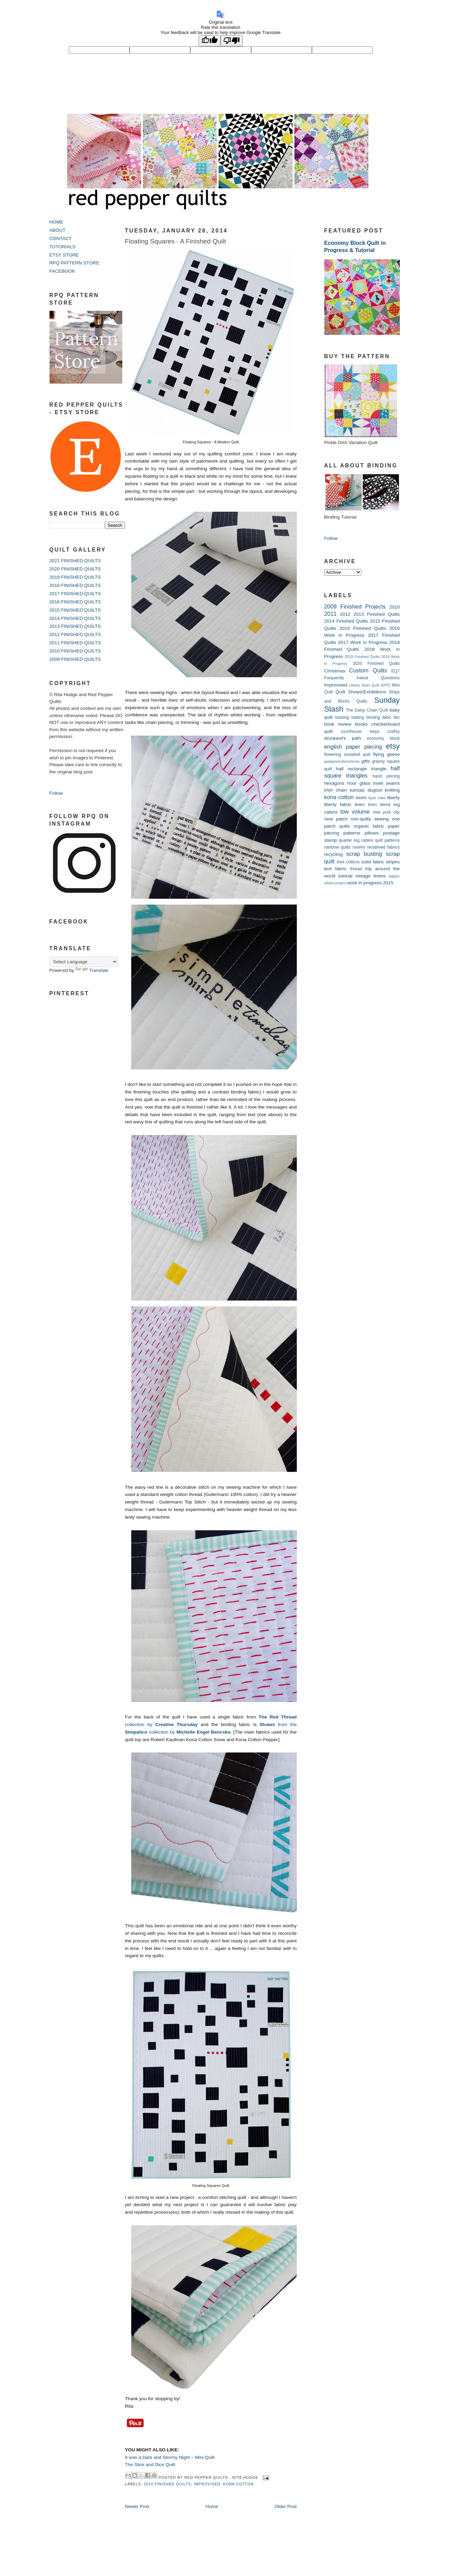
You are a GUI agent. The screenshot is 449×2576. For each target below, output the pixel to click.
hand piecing (386, 776)
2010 (394, 607)
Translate (91, 970)
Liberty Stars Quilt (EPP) (370, 685)
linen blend (379, 804)
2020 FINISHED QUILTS (75, 568)
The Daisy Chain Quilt (367, 710)
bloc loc (391, 717)
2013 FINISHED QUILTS (75, 626)
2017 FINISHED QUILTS (75, 593)
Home (211, 2506)
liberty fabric (337, 804)
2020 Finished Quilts (376, 663)
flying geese (386, 754)
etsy (393, 746)
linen (359, 804)
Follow (56, 793)
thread (356, 868)
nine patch (336, 818)
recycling (333, 854)
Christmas (334, 670)
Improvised (207, 2484)
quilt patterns (387, 840)
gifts (365, 761)
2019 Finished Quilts (362, 657)
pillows (371, 833)
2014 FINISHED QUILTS (75, 618)
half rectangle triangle (361, 768)
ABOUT (57, 230)
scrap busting (364, 854)
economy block (383, 738)
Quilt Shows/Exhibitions (361, 691)
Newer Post (137, 2506)
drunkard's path (342, 738)
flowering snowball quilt (347, 754)
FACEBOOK (62, 271)
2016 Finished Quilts (362, 628)
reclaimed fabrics (383, 847)
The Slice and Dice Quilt (150, 2464)
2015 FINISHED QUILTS (75, 610)
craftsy (393, 731)
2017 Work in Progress (363, 642)
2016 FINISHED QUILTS (75, 601)
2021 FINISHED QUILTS (75, 560)
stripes (393, 861)
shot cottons (347, 862)
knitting (392, 790)
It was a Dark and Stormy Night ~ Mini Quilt (170, 2457)
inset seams (386, 783)
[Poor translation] (232, 40)
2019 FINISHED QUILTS (75, 577)
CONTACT (60, 238)
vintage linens (370, 875)
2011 (330, 614)
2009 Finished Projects (355, 606)
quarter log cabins (356, 840)
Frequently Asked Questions (362, 678)
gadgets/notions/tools (342, 761)
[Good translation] (210, 40)
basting (342, 717)
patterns (351, 833)
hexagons (334, 783)
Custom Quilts (368, 670)
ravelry (358, 847)
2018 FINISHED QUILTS (75, 585)
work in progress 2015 (370, 882)
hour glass (358, 783)
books (361, 724)
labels (361, 797)
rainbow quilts (337, 847)
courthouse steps (360, 731)
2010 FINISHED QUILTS (75, 651)
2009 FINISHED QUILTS (75, 659)
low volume (355, 811)
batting (357, 717)
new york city (386, 812)
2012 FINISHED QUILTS (75, 634)
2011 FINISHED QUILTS (75, 642)
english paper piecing (353, 747)
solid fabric (372, 861)
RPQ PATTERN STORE (74, 262)
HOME (56, 222)
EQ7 (395, 671)
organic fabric (369, 826)
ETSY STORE (64, 255)
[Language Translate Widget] (83, 961)
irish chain (335, 790)
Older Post (285, 2506)
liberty (393, 797)
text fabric (335, 868)
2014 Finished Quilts (167, 2484)
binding (373, 717)
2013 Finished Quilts (376, 614)
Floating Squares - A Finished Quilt (175, 241)
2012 (345, 614)
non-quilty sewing (370, 818)
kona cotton (238, 2484)
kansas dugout (366, 790)
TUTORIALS (62, 246)
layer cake (377, 798)
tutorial (345, 875)
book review (338, 724)
